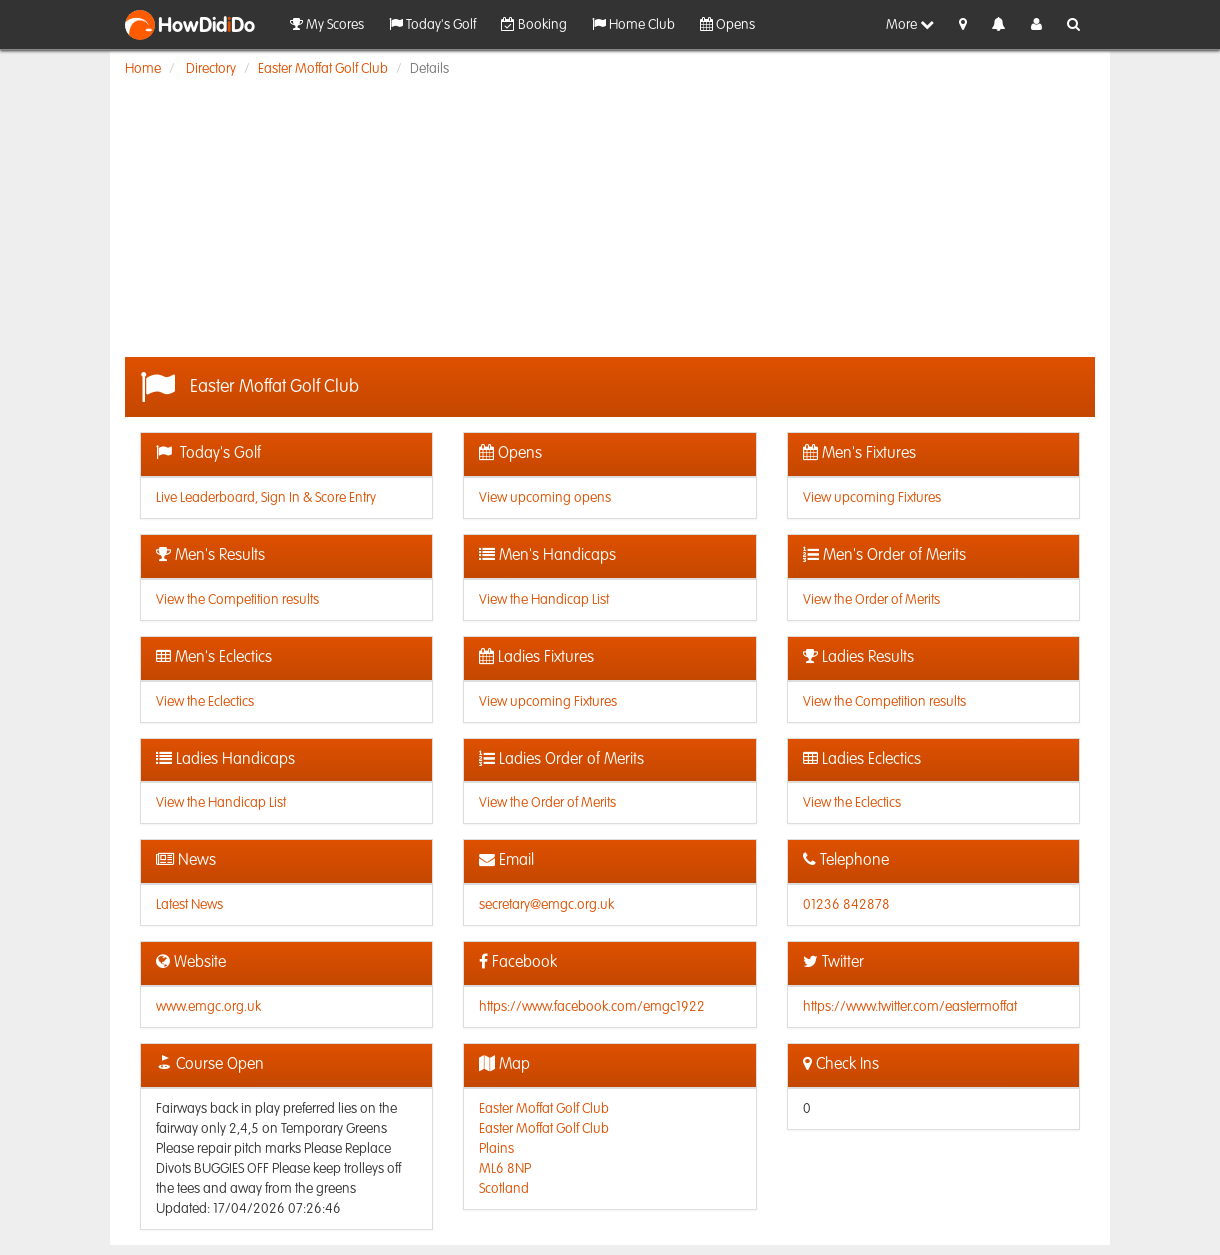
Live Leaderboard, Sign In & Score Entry (266, 498)
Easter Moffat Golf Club (323, 69)
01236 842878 (846, 905)
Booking (534, 24)
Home (143, 69)
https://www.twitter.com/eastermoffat (910, 1007)
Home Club (633, 24)
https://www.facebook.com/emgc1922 (592, 1007)
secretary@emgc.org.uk (546, 905)
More (910, 24)
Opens (727, 24)
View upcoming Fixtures (872, 498)
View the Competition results (237, 600)
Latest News (189, 905)
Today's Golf (432, 24)
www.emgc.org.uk (208, 1007)
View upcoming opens (545, 498)
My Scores (327, 24)
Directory (211, 69)
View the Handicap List (544, 600)
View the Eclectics (205, 702)
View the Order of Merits (871, 600)
